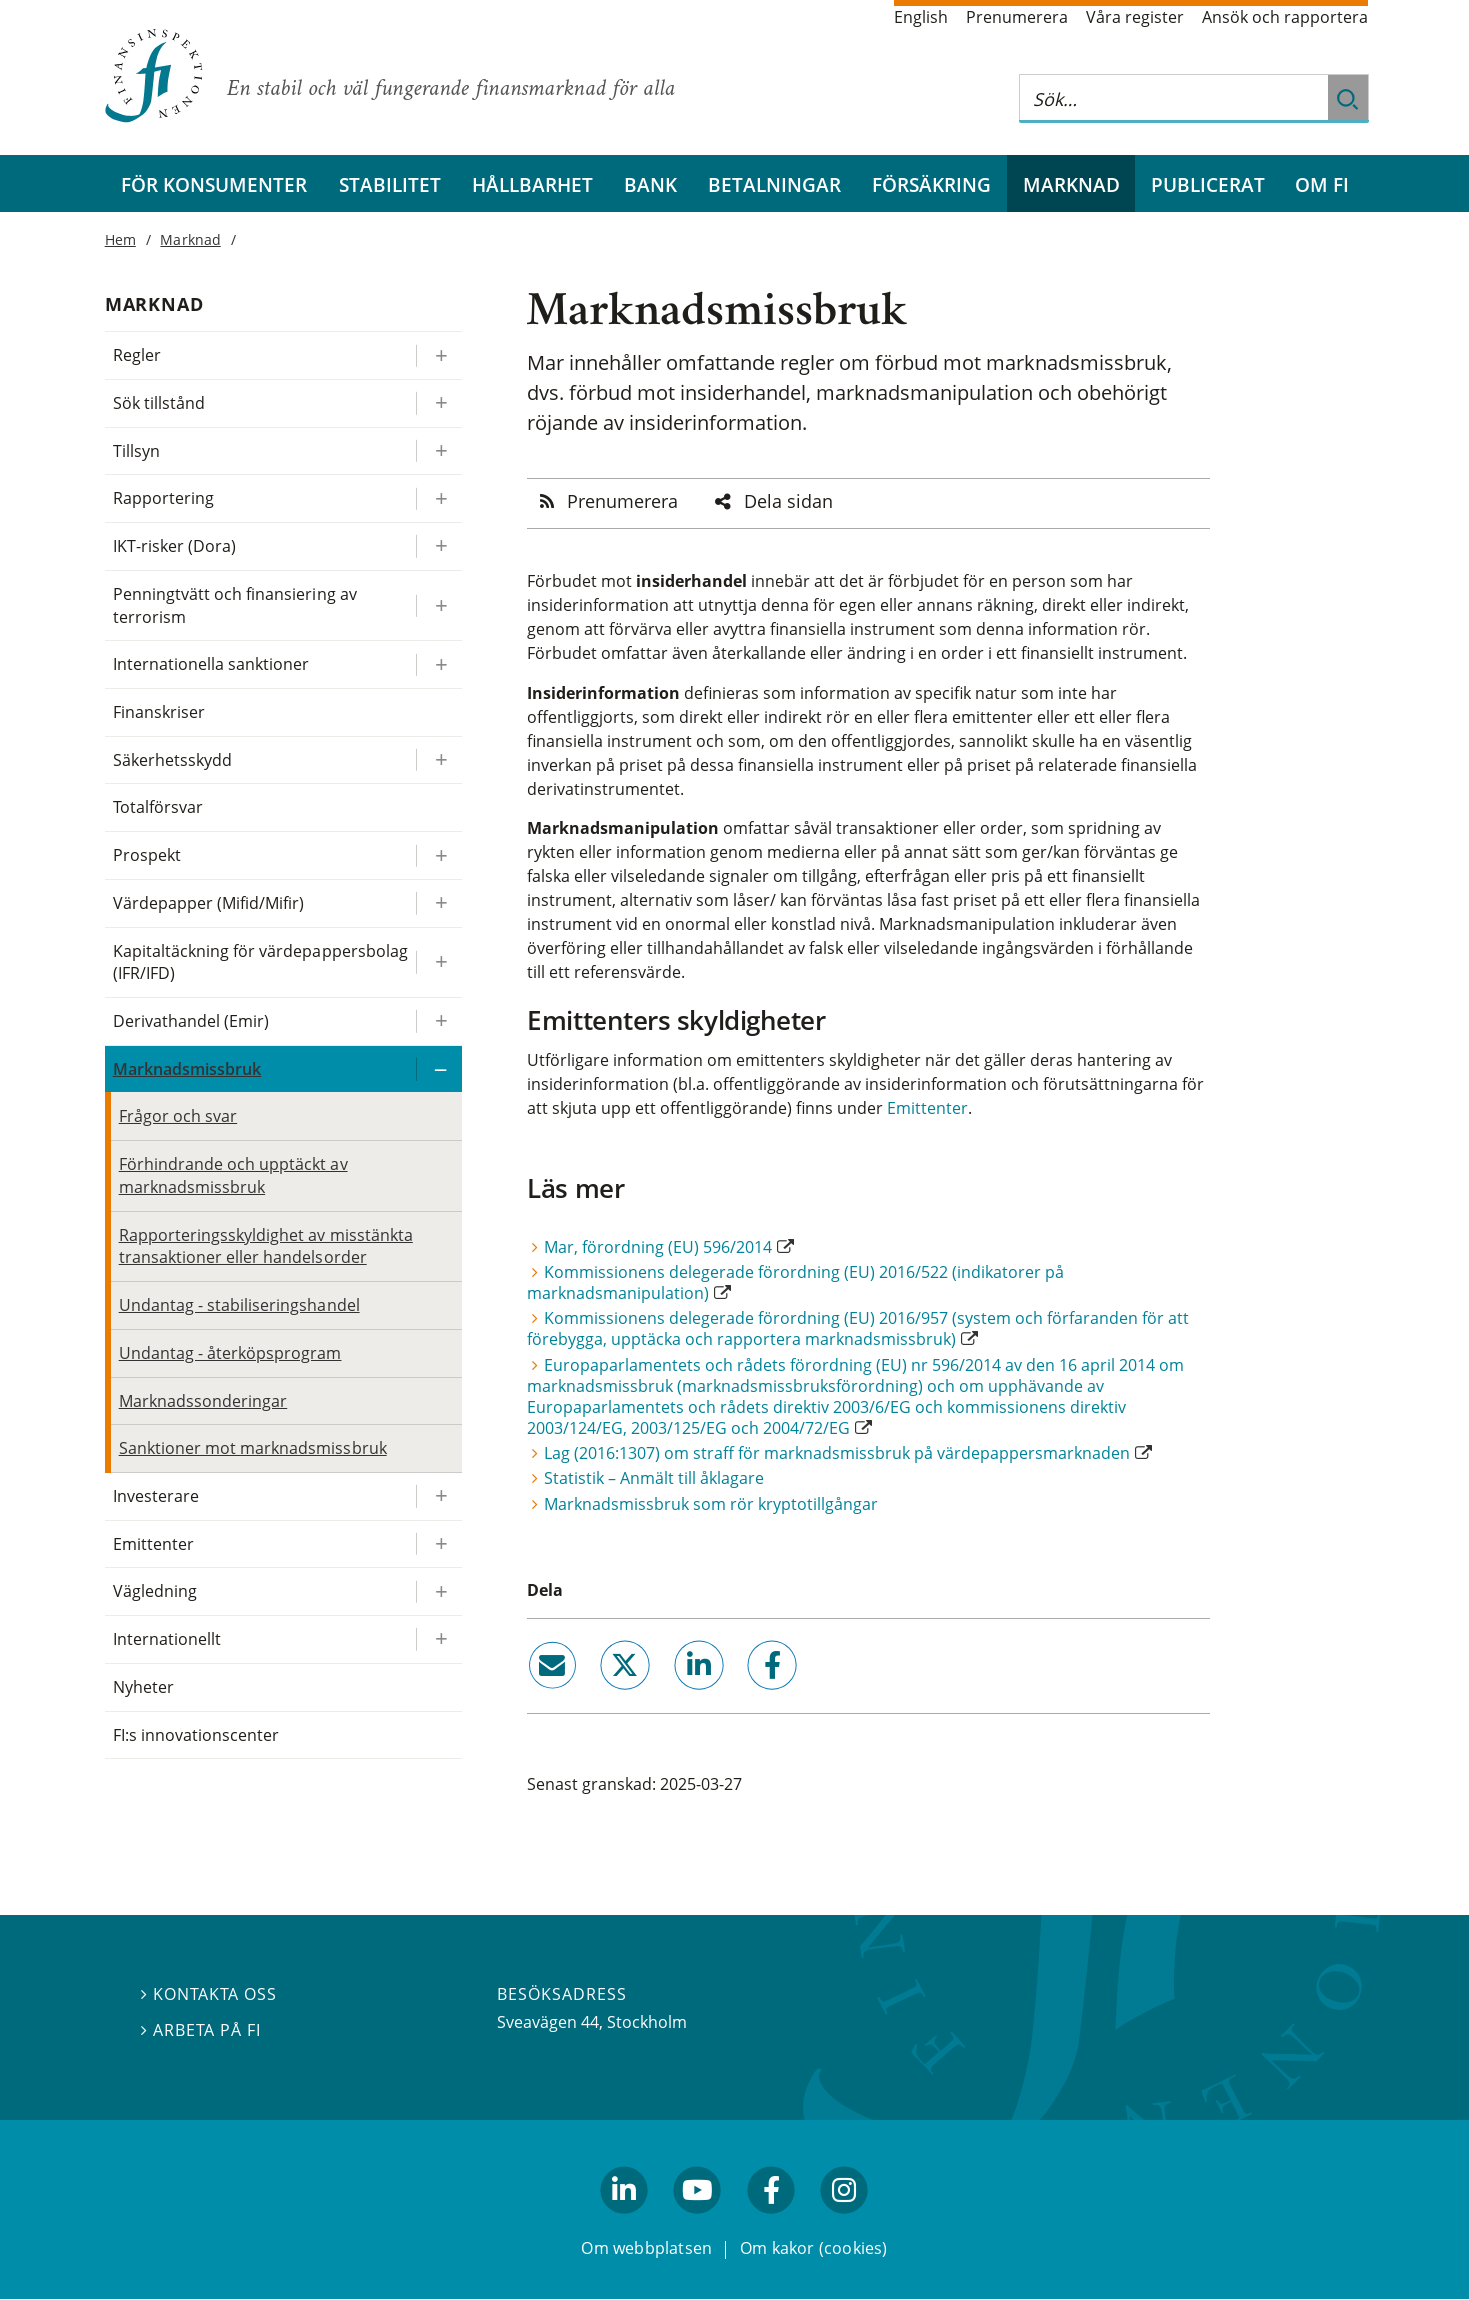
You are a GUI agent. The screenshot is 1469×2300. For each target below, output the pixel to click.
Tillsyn (136, 451)
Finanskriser (159, 712)
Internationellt (167, 1639)
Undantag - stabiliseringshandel (239, 1305)
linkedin (671, 1698)
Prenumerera (1017, 17)
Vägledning (155, 1591)
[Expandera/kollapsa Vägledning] (439, 1591)
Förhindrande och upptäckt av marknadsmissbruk (233, 1175)
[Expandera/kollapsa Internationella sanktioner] (439, 664)
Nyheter (143, 1687)
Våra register (1135, 17)
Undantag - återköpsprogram (230, 1353)
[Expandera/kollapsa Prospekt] (439, 855)
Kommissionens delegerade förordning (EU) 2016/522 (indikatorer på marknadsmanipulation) (795, 1282)
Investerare (156, 1496)
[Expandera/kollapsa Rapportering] (439, 498)
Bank (650, 184)
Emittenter (927, 1108)
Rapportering (163, 498)
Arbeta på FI (201, 2031)
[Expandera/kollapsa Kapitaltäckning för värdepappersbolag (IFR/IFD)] (439, 962)
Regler (137, 355)
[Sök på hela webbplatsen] (1174, 98)
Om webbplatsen (646, 2248)
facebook (749, 1698)
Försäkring (931, 184)
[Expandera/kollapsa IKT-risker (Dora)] (439, 546)
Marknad (1071, 184)
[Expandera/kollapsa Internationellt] (439, 1639)
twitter (597, 1698)
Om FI (1322, 184)
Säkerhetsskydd (172, 760)
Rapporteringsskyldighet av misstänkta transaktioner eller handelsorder (266, 1246)
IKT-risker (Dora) (175, 546)
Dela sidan (788, 501)
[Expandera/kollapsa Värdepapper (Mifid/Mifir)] (439, 903)
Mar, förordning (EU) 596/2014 (658, 1247)
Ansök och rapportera (1285, 17)
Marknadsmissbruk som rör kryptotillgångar (711, 1504)
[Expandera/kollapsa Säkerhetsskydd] (439, 760)
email (534, 1698)
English (921, 17)
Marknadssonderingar (203, 1401)
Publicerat (1208, 184)
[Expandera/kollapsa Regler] (439, 355)
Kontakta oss (209, 1995)
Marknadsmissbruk (187, 1069)
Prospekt (147, 855)
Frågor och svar (178, 1116)
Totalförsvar (158, 807)
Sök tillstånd (159, 403)
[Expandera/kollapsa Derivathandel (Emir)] (439, 1021)
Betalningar (774, 184)
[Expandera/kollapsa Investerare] (439, 1496)
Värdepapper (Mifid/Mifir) (209, 903)
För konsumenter (214, 184)
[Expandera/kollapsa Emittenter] (439, 1544)
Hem (120, 239)
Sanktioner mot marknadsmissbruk (253, 1448)
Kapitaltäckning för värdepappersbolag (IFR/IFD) (260, 962)
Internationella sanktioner (211, 664)
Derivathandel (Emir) (191, 1021)
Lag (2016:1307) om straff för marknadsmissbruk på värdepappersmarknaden (837, 1453)
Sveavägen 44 (548, 2022)
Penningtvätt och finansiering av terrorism (235, 605)
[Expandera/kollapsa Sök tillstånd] (439, 403)
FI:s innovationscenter (196, 1735)
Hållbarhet (532, 184)
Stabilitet (390, 184)
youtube (698, 2223)
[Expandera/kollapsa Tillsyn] (439, 451)
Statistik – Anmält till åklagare (654, 1478)
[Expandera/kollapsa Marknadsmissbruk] (439, 1069)
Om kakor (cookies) (813, 2248)
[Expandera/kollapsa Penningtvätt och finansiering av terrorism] (439, 605)
